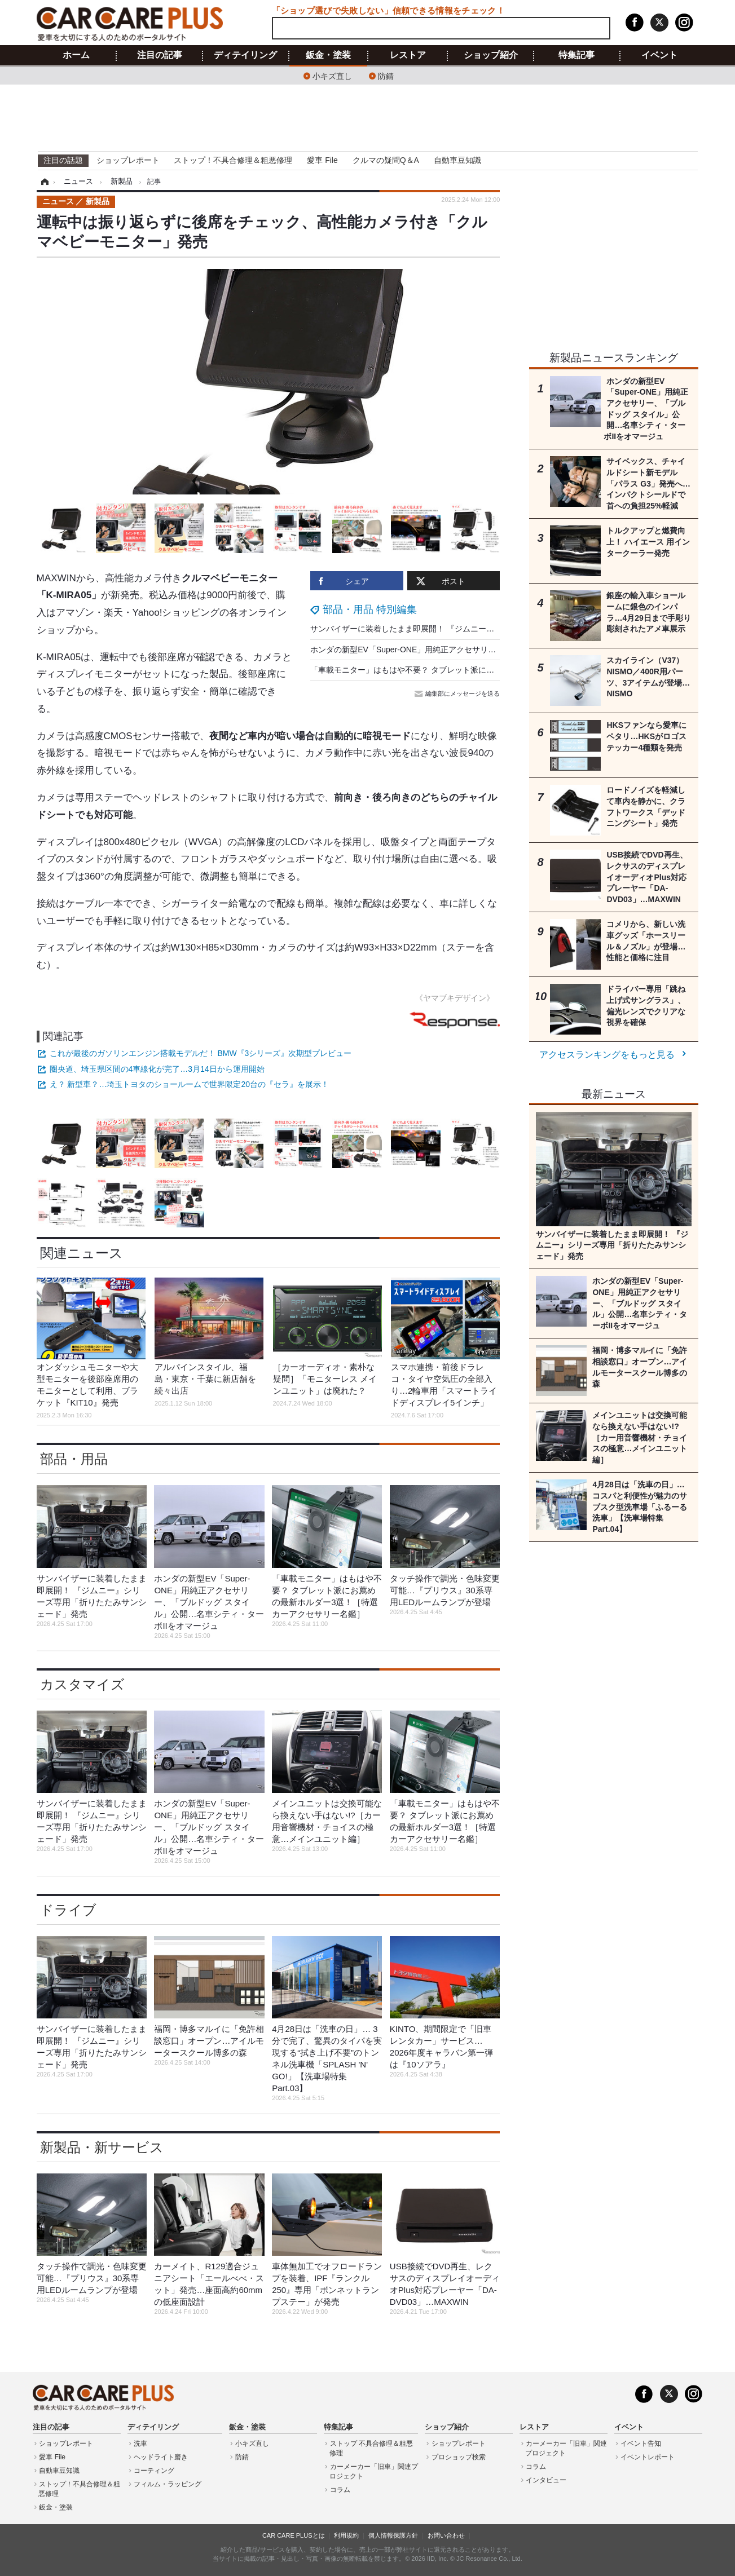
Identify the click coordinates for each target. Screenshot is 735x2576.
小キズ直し (332, 75)
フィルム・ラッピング (167, 2484)
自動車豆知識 (457, 160)
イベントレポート (647, 2457)
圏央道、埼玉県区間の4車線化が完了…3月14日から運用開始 (157, 1068)
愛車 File (322, 160)
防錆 (386, 75)
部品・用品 (74, 1458)
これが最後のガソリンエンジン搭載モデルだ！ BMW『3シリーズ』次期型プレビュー (201, 1053)
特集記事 (576, 55)
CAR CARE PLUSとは (293, 2535)
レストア (408, 55)
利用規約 (346, 2535)
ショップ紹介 (491, 55)
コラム (340, 2490)
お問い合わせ (446, 2535)
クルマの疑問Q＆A (386, 160)
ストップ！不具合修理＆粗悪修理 (233, 160)
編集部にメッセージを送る (458, 693)
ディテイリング (245, 55)
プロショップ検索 (459, 2457)
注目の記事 (159, 55)
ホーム (76, 55)
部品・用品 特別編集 (370, 609)
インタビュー (546, 2480)
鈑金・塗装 (328, 55)
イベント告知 (640, 2443)
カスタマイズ (82, 1684)
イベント (659, 55)
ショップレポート (128, 160)
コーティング (154, 2471)
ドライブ (68, 1909)
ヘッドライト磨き (161, 2457)
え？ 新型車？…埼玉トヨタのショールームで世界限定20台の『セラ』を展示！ (189, 1084)
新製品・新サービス (102, 2147)
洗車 (140, 2443)
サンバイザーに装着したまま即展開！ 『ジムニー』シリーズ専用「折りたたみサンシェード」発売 (485, 628)
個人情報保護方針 (393, 2535)
